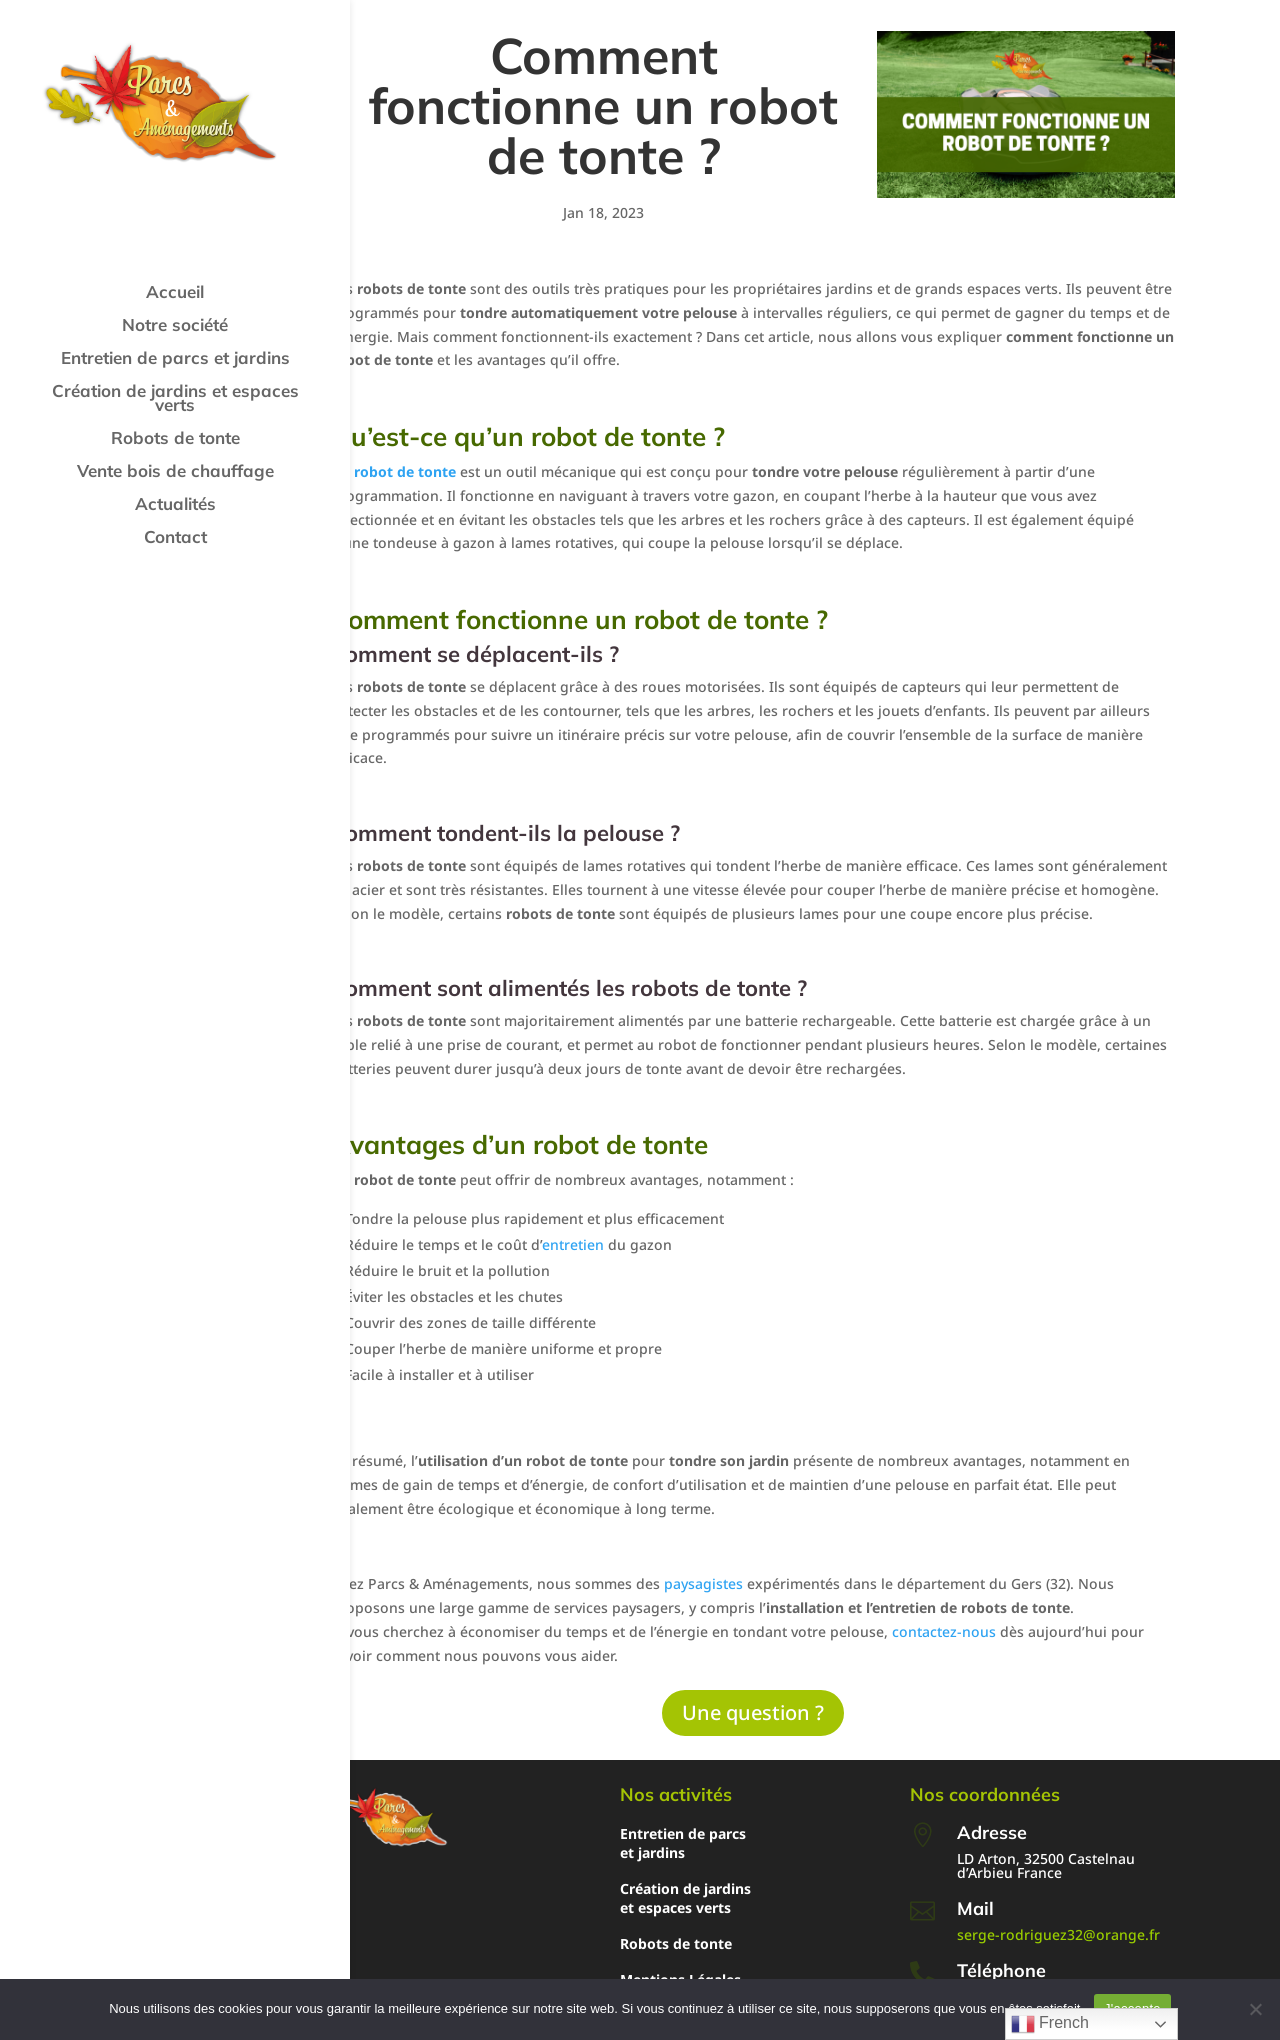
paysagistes (703, 1583)
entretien (573, 1244)
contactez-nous (944, 1631)
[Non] (1255, 2009)
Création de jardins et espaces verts (175, 399)
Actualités (175, 505)
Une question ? (753, 1712)
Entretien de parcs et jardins (175, 359)
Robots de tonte (175, 439)
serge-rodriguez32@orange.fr (1058, 1934)
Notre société (175, 326)
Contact (175, 538)
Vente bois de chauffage (175, 472)
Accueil (175, 293)
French (1050, 2024)
